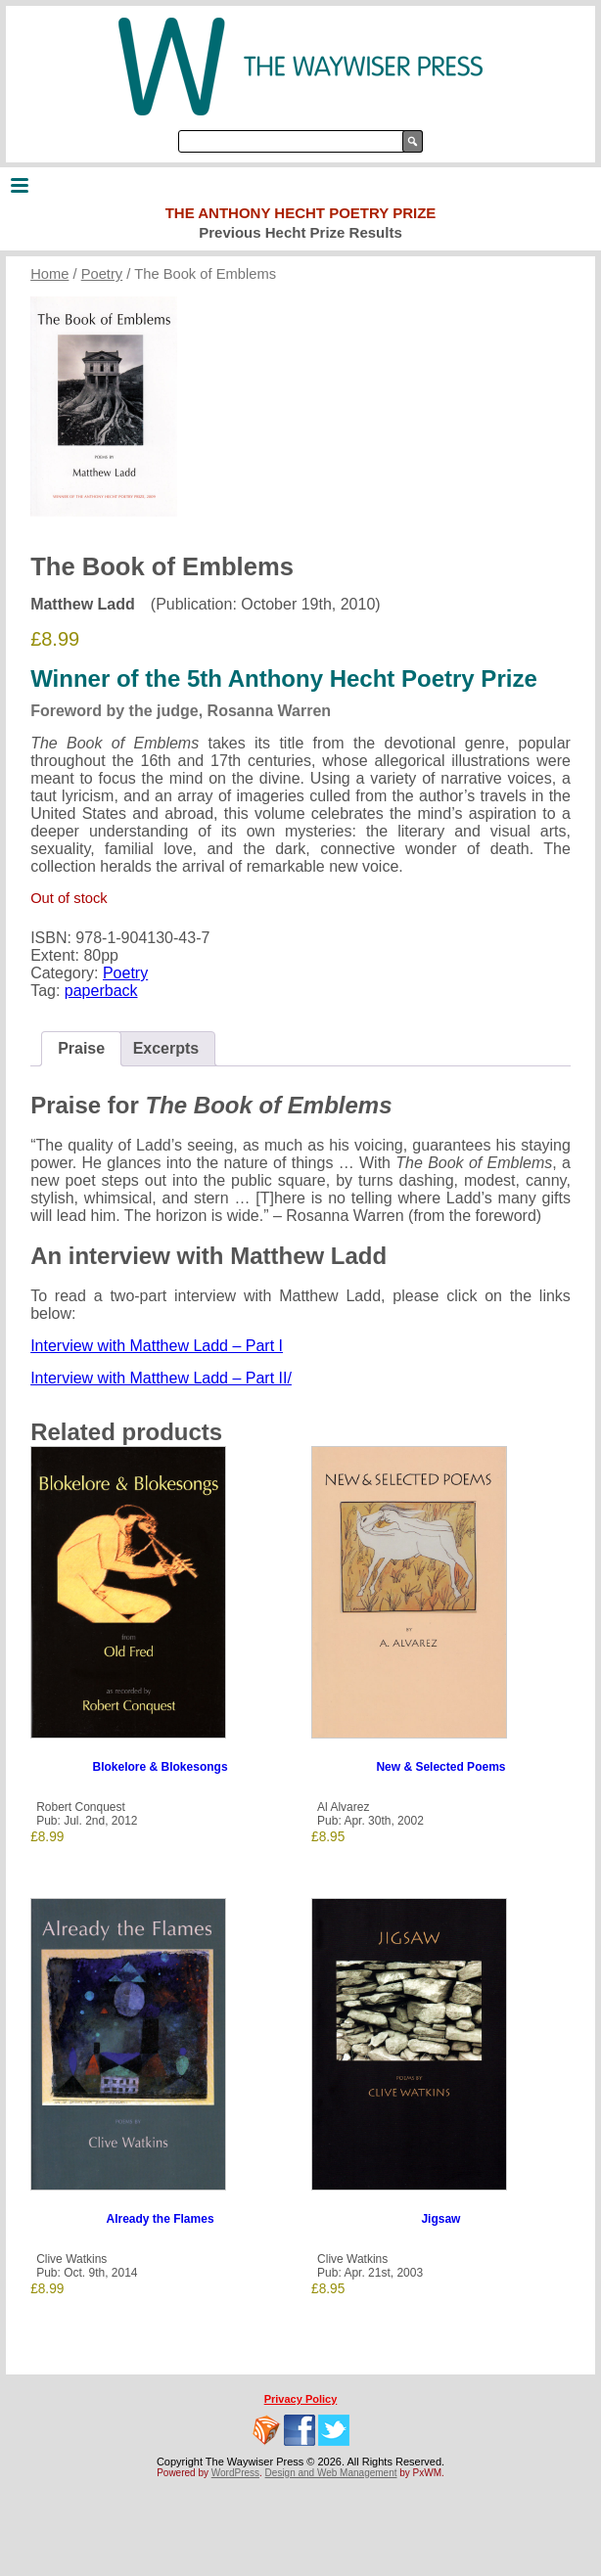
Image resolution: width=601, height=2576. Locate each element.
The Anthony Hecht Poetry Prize (301, 212)
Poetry (102, 274)
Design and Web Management (331, 2472)
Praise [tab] (81, 1048)
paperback (101, 990)
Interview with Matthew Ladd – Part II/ (161, 1378)
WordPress (235, 2472)
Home (49, 274)
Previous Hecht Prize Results (300, 232)
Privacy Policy (301, 2399)
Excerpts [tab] (166, 1048)
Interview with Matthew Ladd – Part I (156, 1345)
